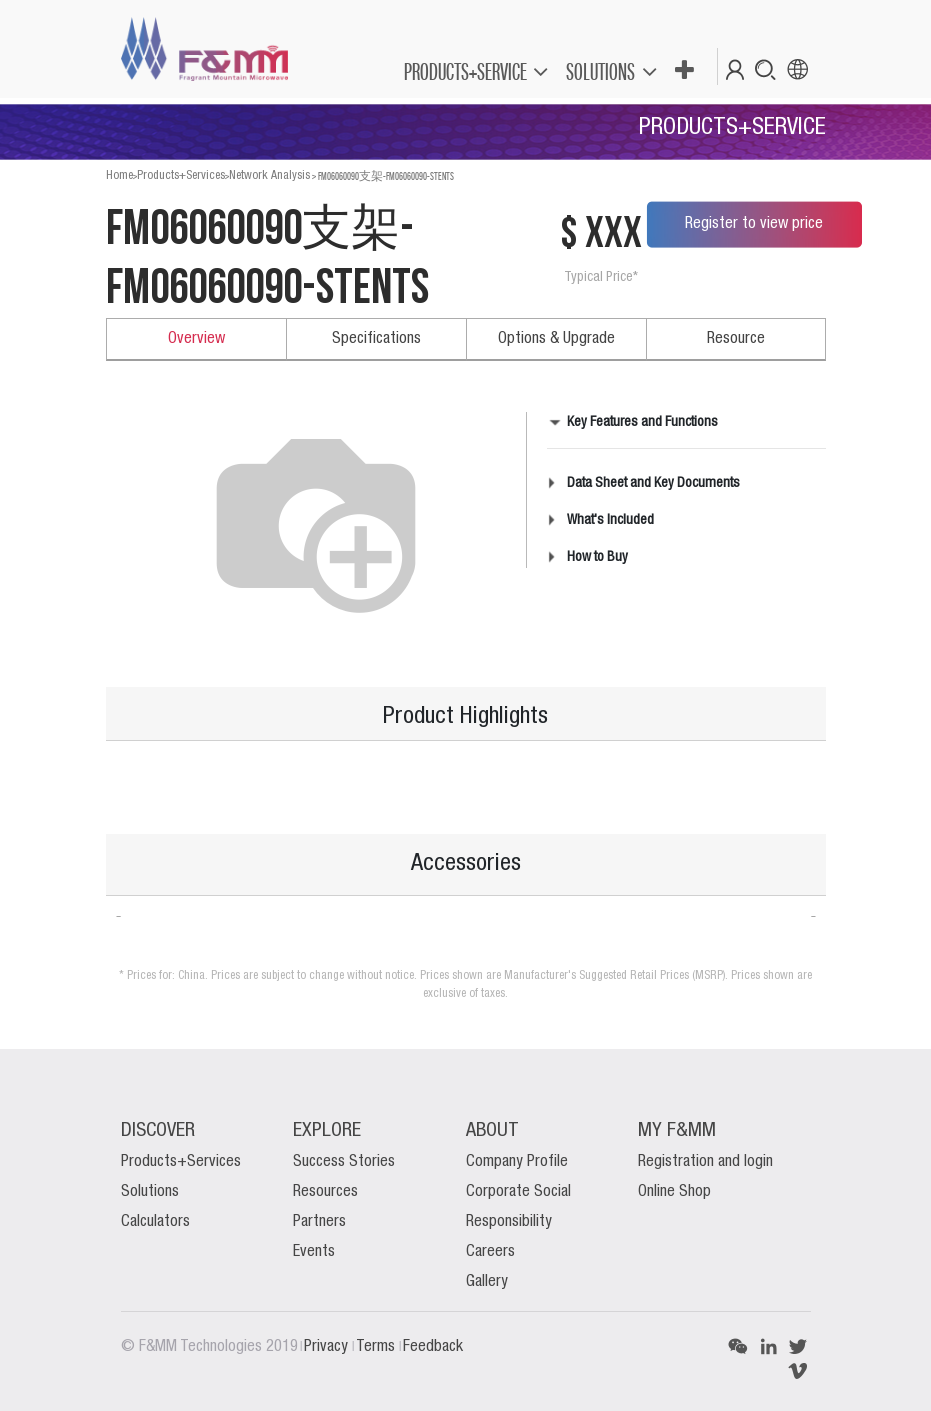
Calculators (155, 1222)
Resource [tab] (736, 339)
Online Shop (674, 1192)
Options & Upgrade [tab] (556, 339)
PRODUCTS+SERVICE (465, 71)
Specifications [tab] (376, 339)
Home (119, 175)
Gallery (487, 1282)
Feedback (433, 1347)
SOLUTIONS (600, 71)
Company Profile (517, 1162)
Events (314, 1252)
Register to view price (754, 224)
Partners (319, 1222)
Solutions (150, 1192)
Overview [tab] (196, 339)
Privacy (328, 1347)
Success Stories (344, 1162)
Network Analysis (269, 175)
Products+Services (181, 175)
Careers (490, 1252)
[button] (683, 71)
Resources (325, 1192)
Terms (377, 1347)
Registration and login (705, 1162)
